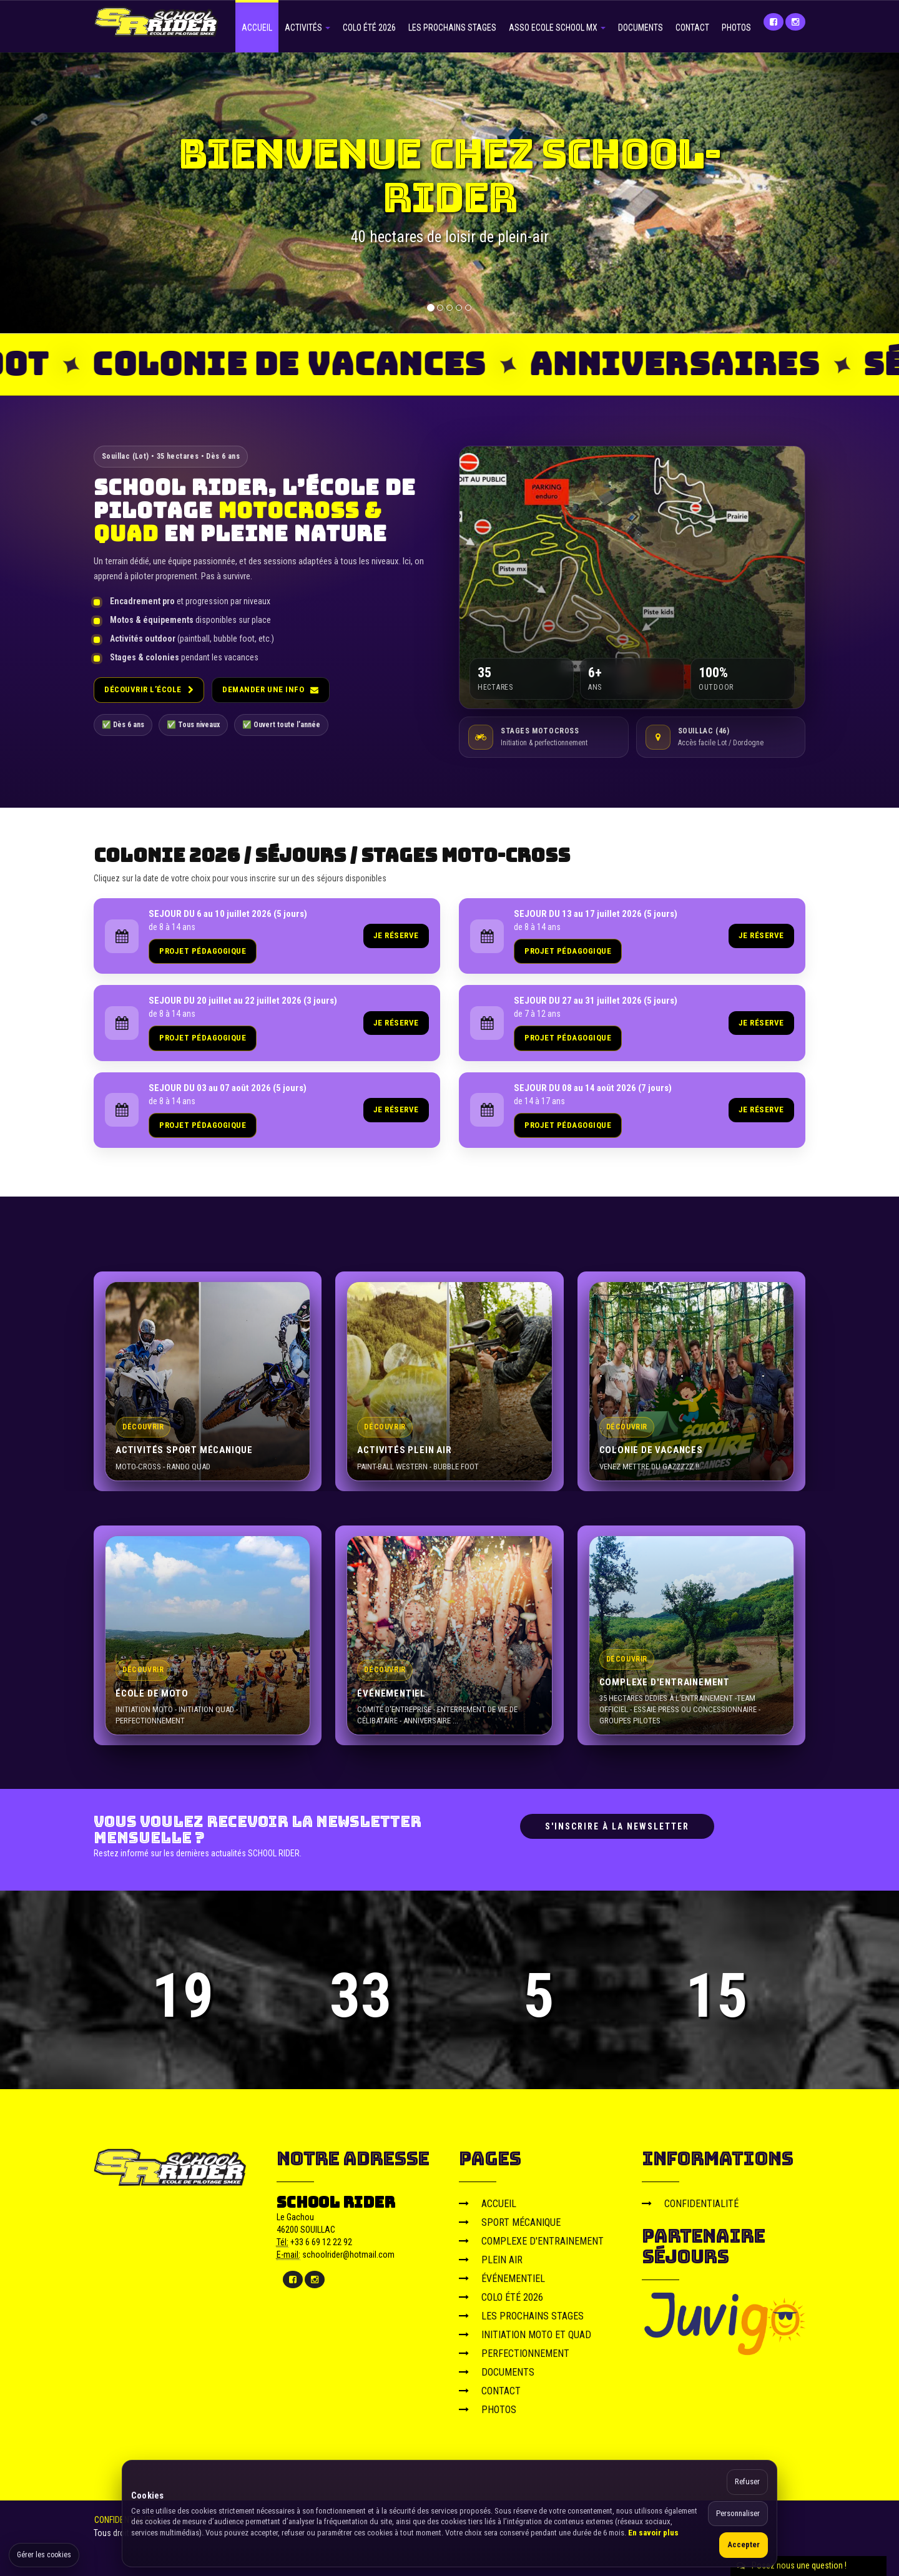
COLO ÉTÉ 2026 (369, 27)
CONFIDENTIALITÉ (690, 2204)
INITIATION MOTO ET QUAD (525, 2335)
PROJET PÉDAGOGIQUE (202, 951)
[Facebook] (774, 22)
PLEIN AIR (491, 2260)
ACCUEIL (257, 27)
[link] (267, 936)
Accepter (743, 2544)
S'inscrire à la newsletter (617, 1826)
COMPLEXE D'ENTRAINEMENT (531, 2241)
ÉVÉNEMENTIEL (502, 2279)
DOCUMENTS (640, 27)
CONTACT (692, 27)
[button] (54, 192)
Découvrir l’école (149, 689)
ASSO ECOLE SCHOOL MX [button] (557, 27)
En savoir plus (653, 2532)
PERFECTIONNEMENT (514, 2353)
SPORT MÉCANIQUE (510, 2222)
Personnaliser (738, 2513)
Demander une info (270, 689)
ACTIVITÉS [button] (307, 27)
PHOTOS (736, 27)
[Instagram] (795, 22)
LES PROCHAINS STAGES (452, 27)
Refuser (747, 2481)
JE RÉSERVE (396, 935)
